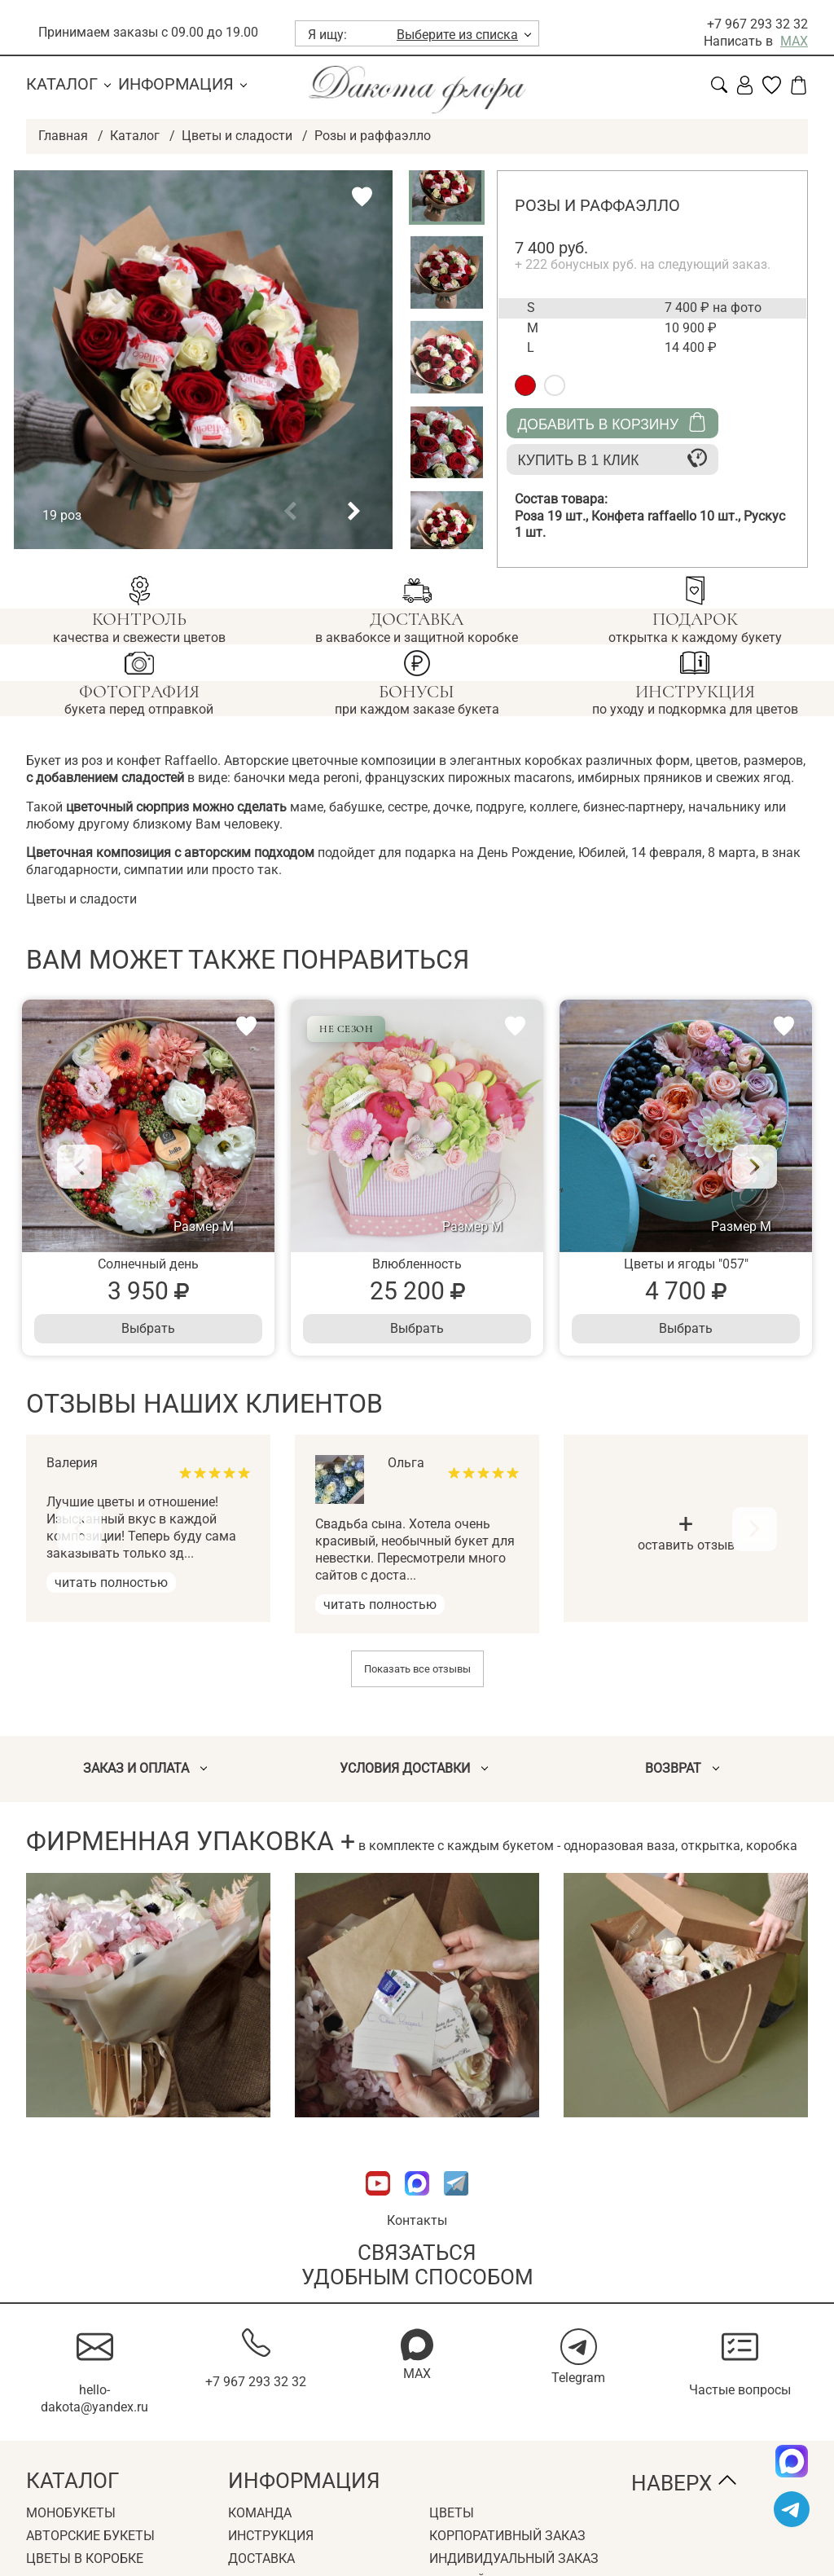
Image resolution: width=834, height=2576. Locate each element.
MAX (794, 41)
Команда (260, 2513)
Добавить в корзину (612, 422)
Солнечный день (148, 1265)
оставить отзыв (686, 1534)
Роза (553, 516)
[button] (290, 511)
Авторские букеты (90, 2535)
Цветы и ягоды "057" (686, 1265)
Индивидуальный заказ (514, 2558)
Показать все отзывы (417, 1670)
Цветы (451, 2513)
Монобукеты (71, 2513)
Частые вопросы (740, 2390)
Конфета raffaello (667, 516)
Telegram (578, 2377)
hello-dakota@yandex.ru (94, 2398)
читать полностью (111, 1582)
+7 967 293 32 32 (757, 24)
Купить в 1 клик (612, 458)
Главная (63, 135)
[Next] (753, 1167)
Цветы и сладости (237, 135)
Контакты (417, 2220)
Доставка (261, 2558)
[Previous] (81, 1167)
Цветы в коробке (84, 2558)
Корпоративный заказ (507, 2535)
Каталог (62, 84)
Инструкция (271, 2535)
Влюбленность (417, 1265)
